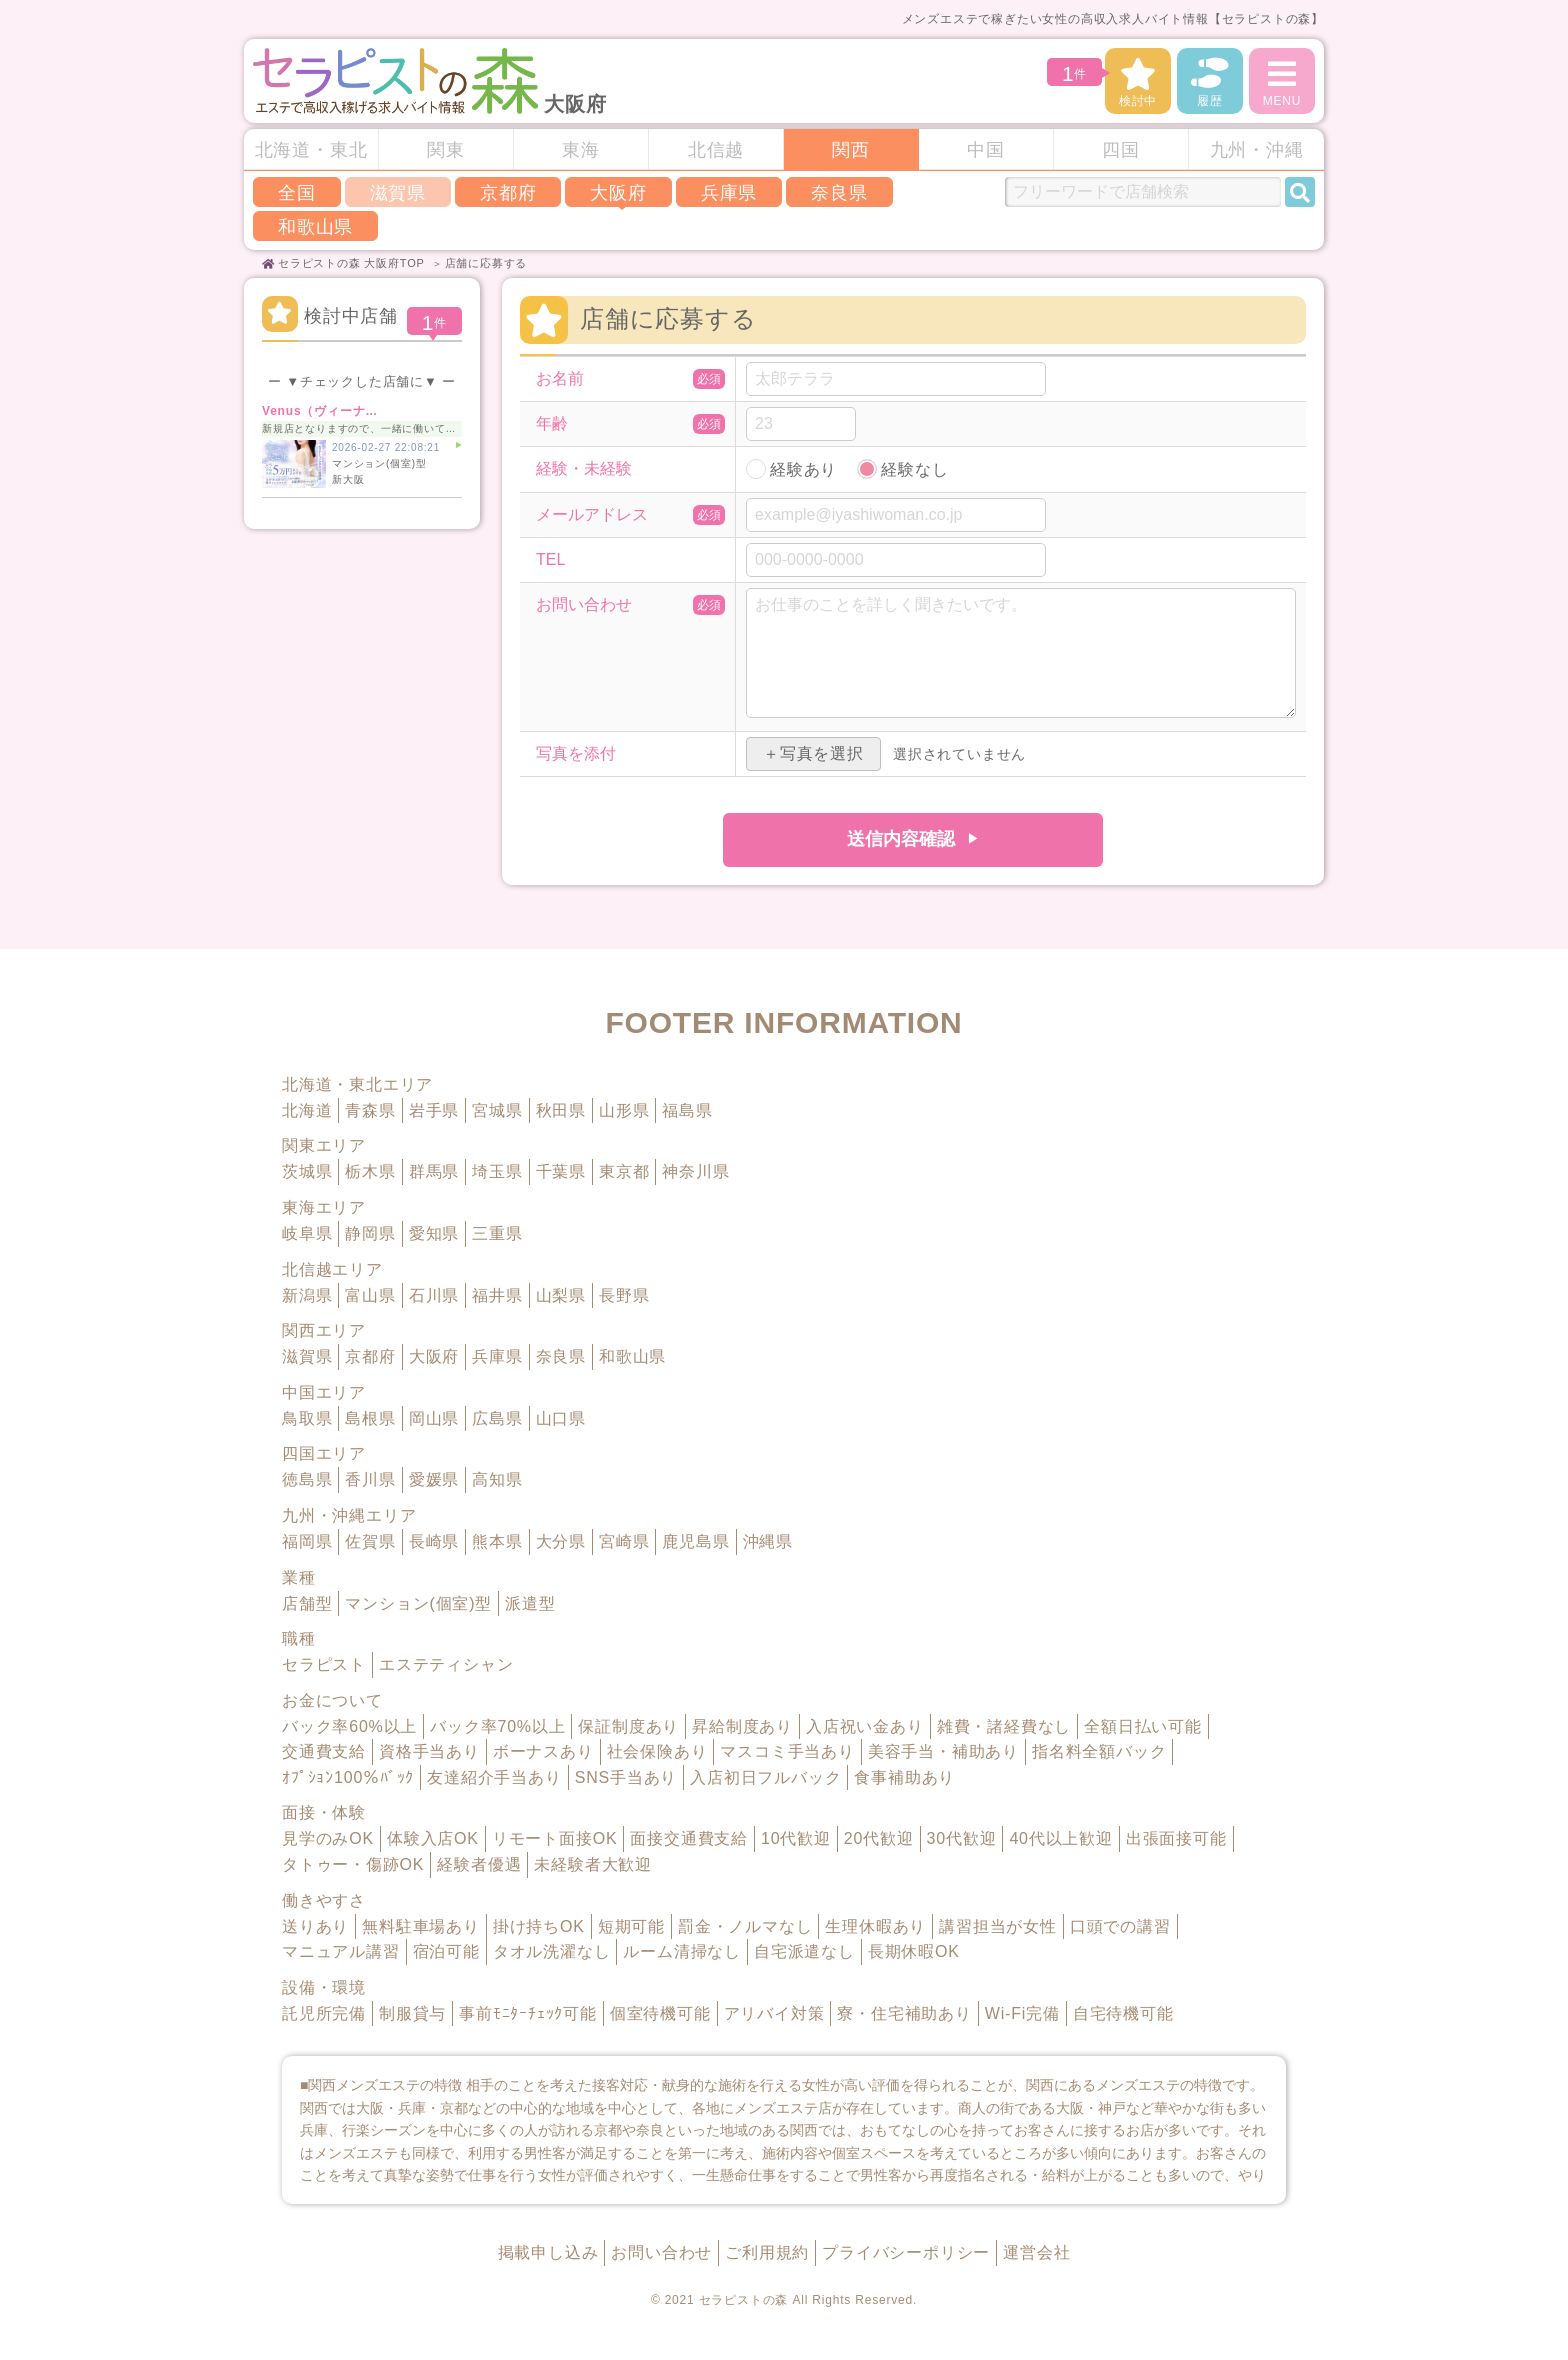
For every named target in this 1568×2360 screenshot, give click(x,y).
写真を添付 (576, 754)
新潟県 (307, 1295)
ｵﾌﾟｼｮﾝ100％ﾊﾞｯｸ (348, 1777)
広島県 (497, 1418)
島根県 (370, 1418)
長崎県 (434, 1541)
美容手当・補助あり (943, 1751)
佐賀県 (370, 1541)
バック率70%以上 (497, 1726)
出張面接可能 (1176, 1838)
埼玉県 (497, 1171)
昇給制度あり (742, 1726)
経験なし (914, 469)
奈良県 (839, 193)
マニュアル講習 (341, 1951)
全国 (297, 193)
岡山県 (434, 1418)
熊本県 (497, 1541)
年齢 (552, 424)
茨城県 (307, 1171)
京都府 (508, 193)
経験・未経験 (584, 469)
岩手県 (434, 1110)
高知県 (497, 1479)
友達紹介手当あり (494, 1777)
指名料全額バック (1099, 1751)
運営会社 (1036, 2252)
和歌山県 (315, 227)
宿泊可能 (446, 1951)
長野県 (624, 1295)
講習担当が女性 (998, 1926)
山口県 (561, 1418)
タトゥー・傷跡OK (353, 1864)
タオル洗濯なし (552, 1951)
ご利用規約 (767, 2252)
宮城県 (497, 1110)
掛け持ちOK (539, 1926)
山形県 (624, 1110)
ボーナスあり (543, 1751)
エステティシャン (446, 1664)
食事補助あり (904, 1777)
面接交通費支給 (689, 1838)
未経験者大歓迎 (593, 1864)
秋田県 (561, 1110)
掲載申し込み (548, 2252)
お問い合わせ (584, 605)
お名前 (560, 379)
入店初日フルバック (765, 1777)
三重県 (497, 1233)
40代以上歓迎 (1060, 1838)
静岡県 (370, 1233)
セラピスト (324, 1664)
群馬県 (434, 1171)
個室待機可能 (660, 2013)
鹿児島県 (695, 1541)
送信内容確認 (901, 839)
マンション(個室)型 (418, 1603)
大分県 (561, 1541)
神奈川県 (695, 1171)
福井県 (497, 1295)
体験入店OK (433, 1838)
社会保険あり (657, 1751)
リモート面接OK (555, 1838)
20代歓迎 (879, 1838)
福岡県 (307, 1541)
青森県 (370, 1110)
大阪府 (618, 193)
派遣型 (530, 1603)
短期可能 (631, 1926)
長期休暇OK (914, 1951)
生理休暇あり (875, 1926)
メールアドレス (592, 515)
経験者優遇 (479, 1864)
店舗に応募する (486, 263)
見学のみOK (328, 1838)
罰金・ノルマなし (745, 1926)
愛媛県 (434, 1479)
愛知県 (434, 1233)
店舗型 (307, 1603)
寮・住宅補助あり (904, 2013)
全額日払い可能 (1143, 1726)
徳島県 (307, 1479)
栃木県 (370, 1171)
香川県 (370, 1479)
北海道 (307, 1110)
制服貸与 (412, 2013)
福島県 (687, 1110)
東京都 (624, 1171)
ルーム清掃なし (682, 1951)
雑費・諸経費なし (1004, 1726)
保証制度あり (628, 1726)
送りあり (315, 1926)
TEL (550, 560)
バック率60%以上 (349, 1726)
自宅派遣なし (804, 1951)
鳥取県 (307, 1418)
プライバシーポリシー (906, 2252)
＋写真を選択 (813, 753)
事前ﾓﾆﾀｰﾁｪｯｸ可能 (528, 2013)
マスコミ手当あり (787, 1751)
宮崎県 (624, 1541)
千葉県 (561, 1171)
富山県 (370, 1295)
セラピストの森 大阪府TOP (351, 263)
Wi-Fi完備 (1022, 2013)
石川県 (434, 1295)
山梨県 (561, 1295)
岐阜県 (307, 1233)
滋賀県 (307, 1356)
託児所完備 (324, 2013)
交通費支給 (324, 1751)
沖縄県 (768, 1541)
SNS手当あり (626, 1777)
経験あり (803, 469)
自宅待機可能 (1123, 2013)
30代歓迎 (962, 1838)
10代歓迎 (796, 1838)
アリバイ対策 (774, 2013)
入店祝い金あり (865, 1726)
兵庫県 (729, 193)
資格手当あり (429, 1751)
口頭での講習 (1120, 1926)
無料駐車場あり (421, 1926)
